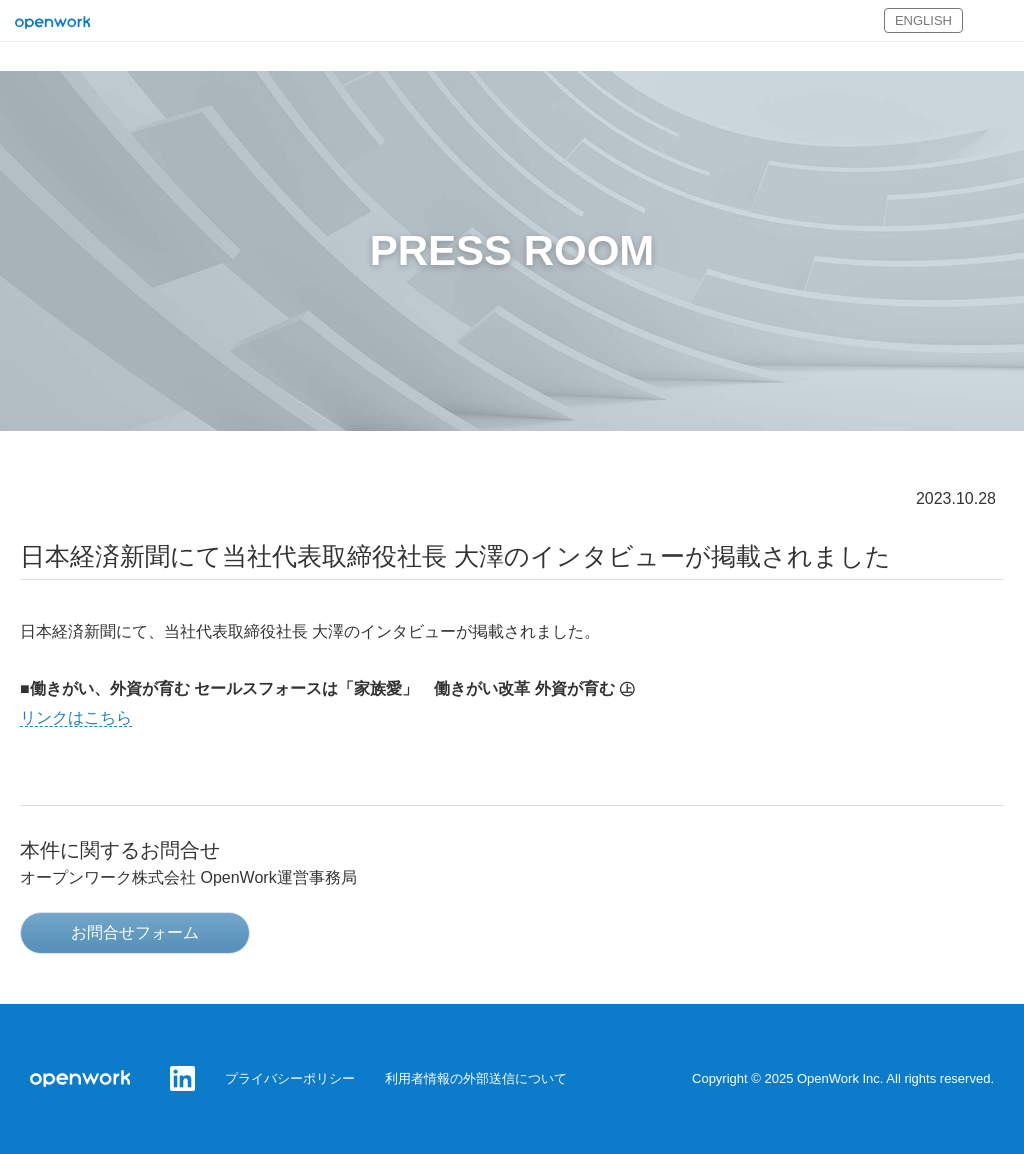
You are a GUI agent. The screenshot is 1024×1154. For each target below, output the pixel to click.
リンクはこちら (76, 717)
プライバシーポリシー (290, 1078)
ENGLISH (923, 20)
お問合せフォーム (135, 932)
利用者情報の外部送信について (476, 1078)
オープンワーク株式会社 (52, 23)
